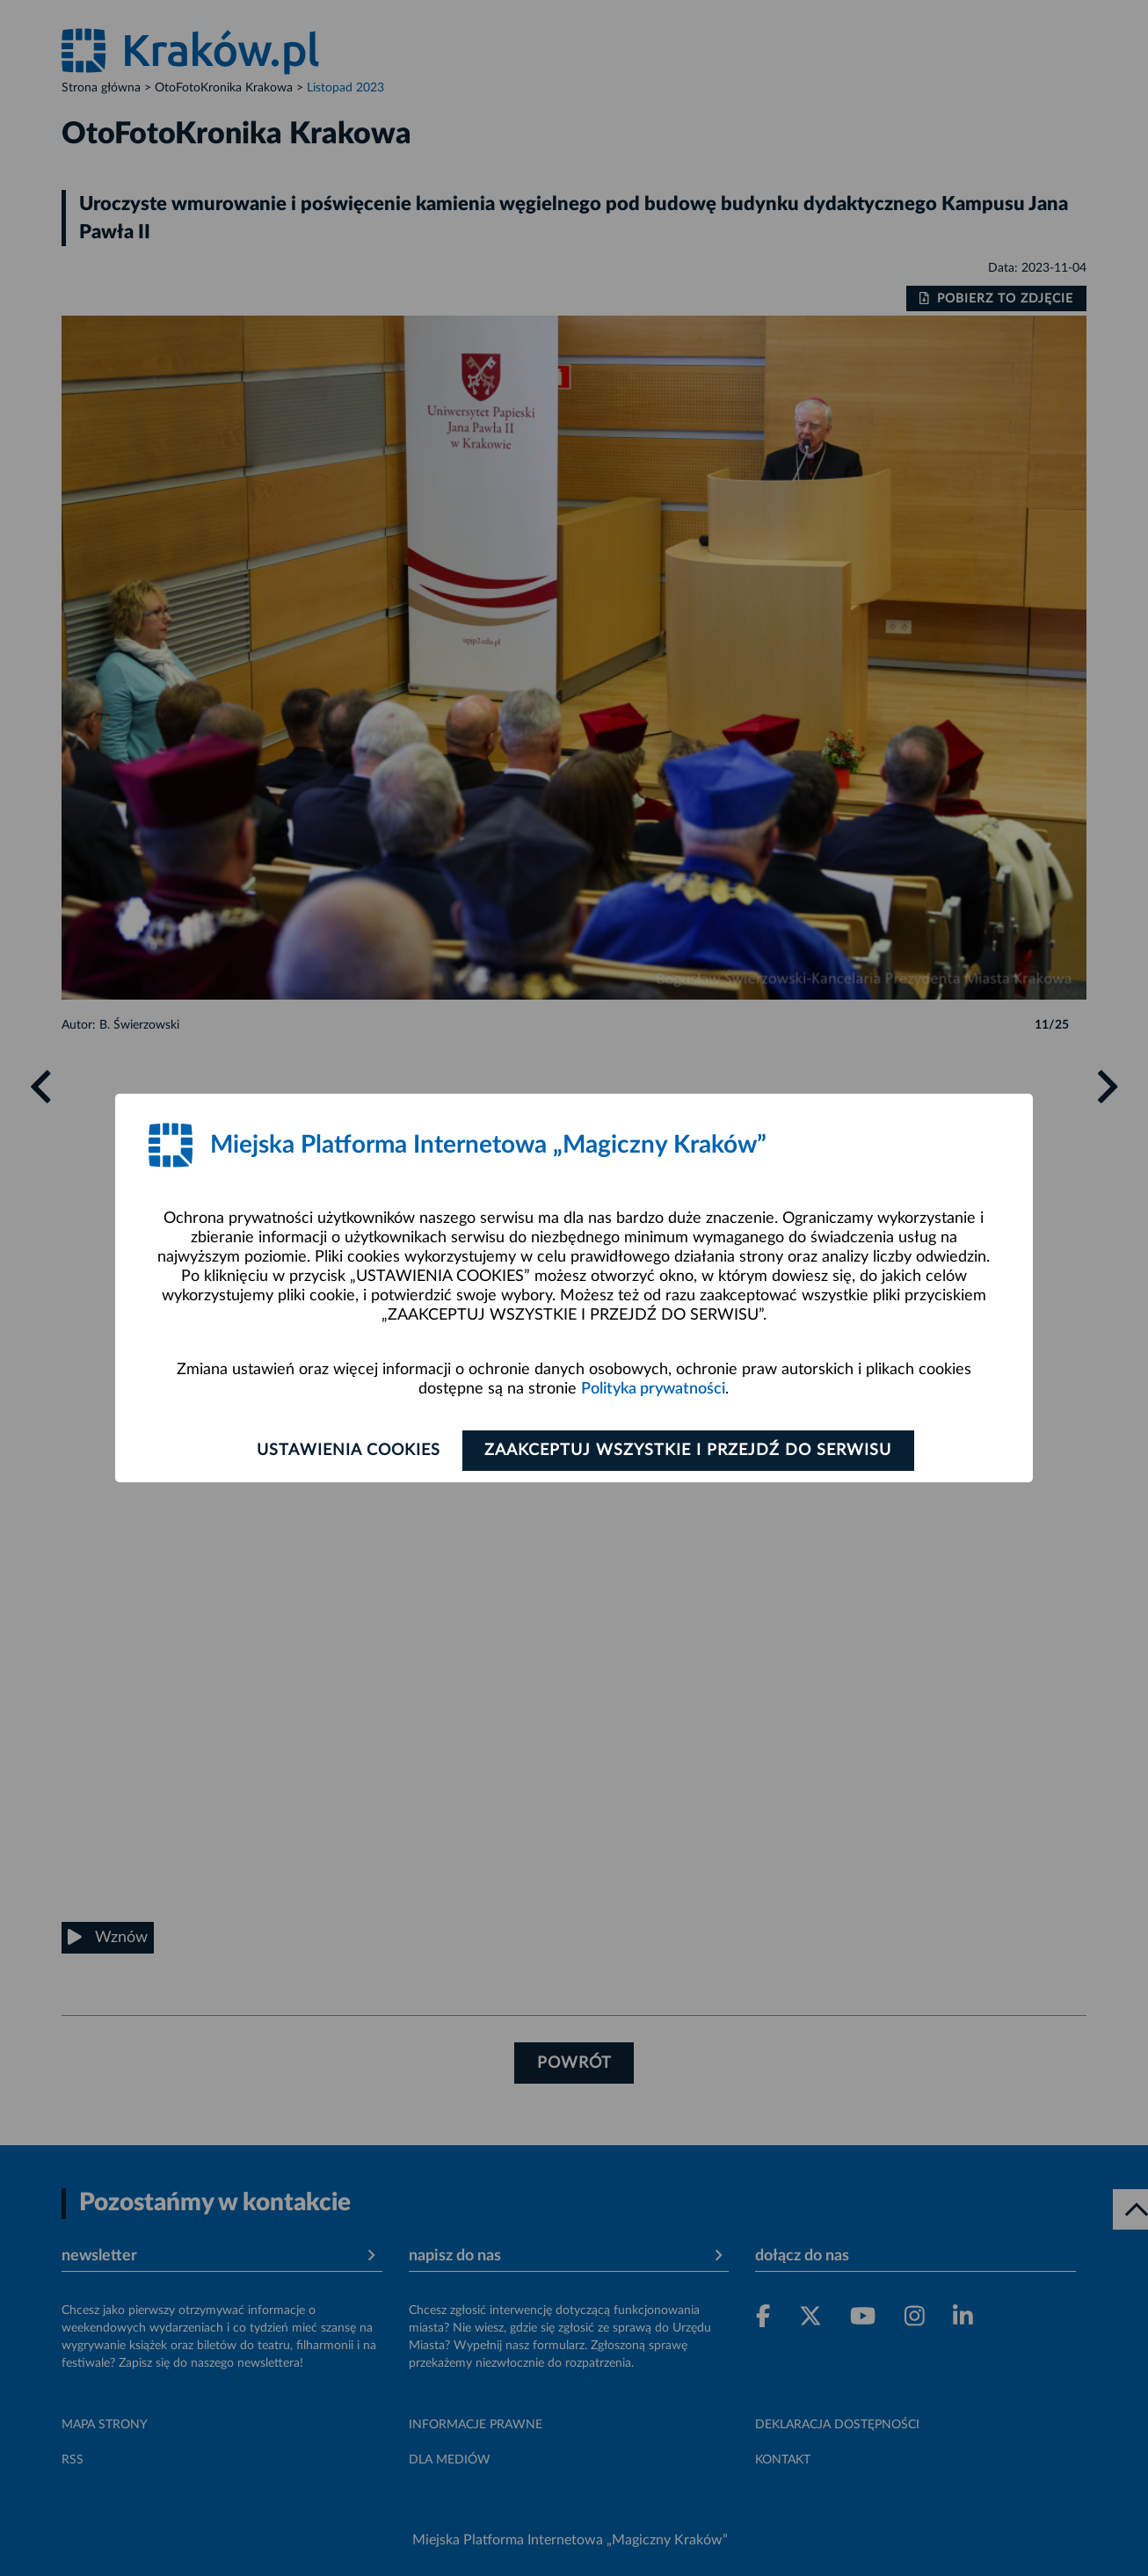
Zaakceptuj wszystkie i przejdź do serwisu (689, 1451)
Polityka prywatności (653, 1389)
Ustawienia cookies (347, 1451)
